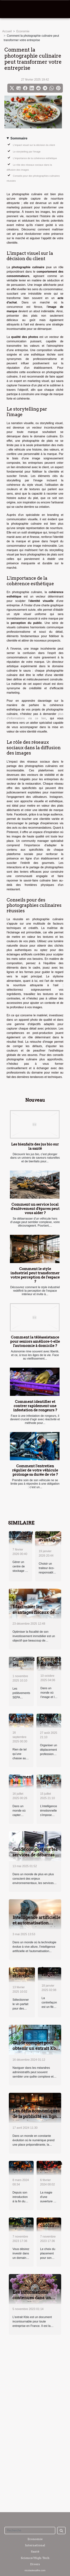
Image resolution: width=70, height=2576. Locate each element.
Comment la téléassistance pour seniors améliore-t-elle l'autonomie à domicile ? (35, 1341)
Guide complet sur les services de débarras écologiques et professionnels (35, 1857)
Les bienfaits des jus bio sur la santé (35, 1146)
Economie (22, 31)
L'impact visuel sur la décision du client (34, 145)
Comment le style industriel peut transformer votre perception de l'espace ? (35, 1275)
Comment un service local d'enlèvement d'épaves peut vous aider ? (35, 1208)
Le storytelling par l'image (27, 151)
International (35, 2545)
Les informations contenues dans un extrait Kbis (31, 2298)
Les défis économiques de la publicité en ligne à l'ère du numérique (36, 2116)
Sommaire (18, 138)
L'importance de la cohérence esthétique (35, 158)
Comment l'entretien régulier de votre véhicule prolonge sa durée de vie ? (35, 1470)
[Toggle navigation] (8, 9)
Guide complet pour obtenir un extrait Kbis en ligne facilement (35, 2048)
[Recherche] (29, 2530)
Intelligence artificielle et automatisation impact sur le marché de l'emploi (36, 1925)
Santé (35, 2551)
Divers (35, 2564)
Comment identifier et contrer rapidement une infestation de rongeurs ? (35, 1406)
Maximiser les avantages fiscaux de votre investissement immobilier (34, 1615)
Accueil (7, 31)
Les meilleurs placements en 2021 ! (24, 2228)
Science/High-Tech (35, 2558)
